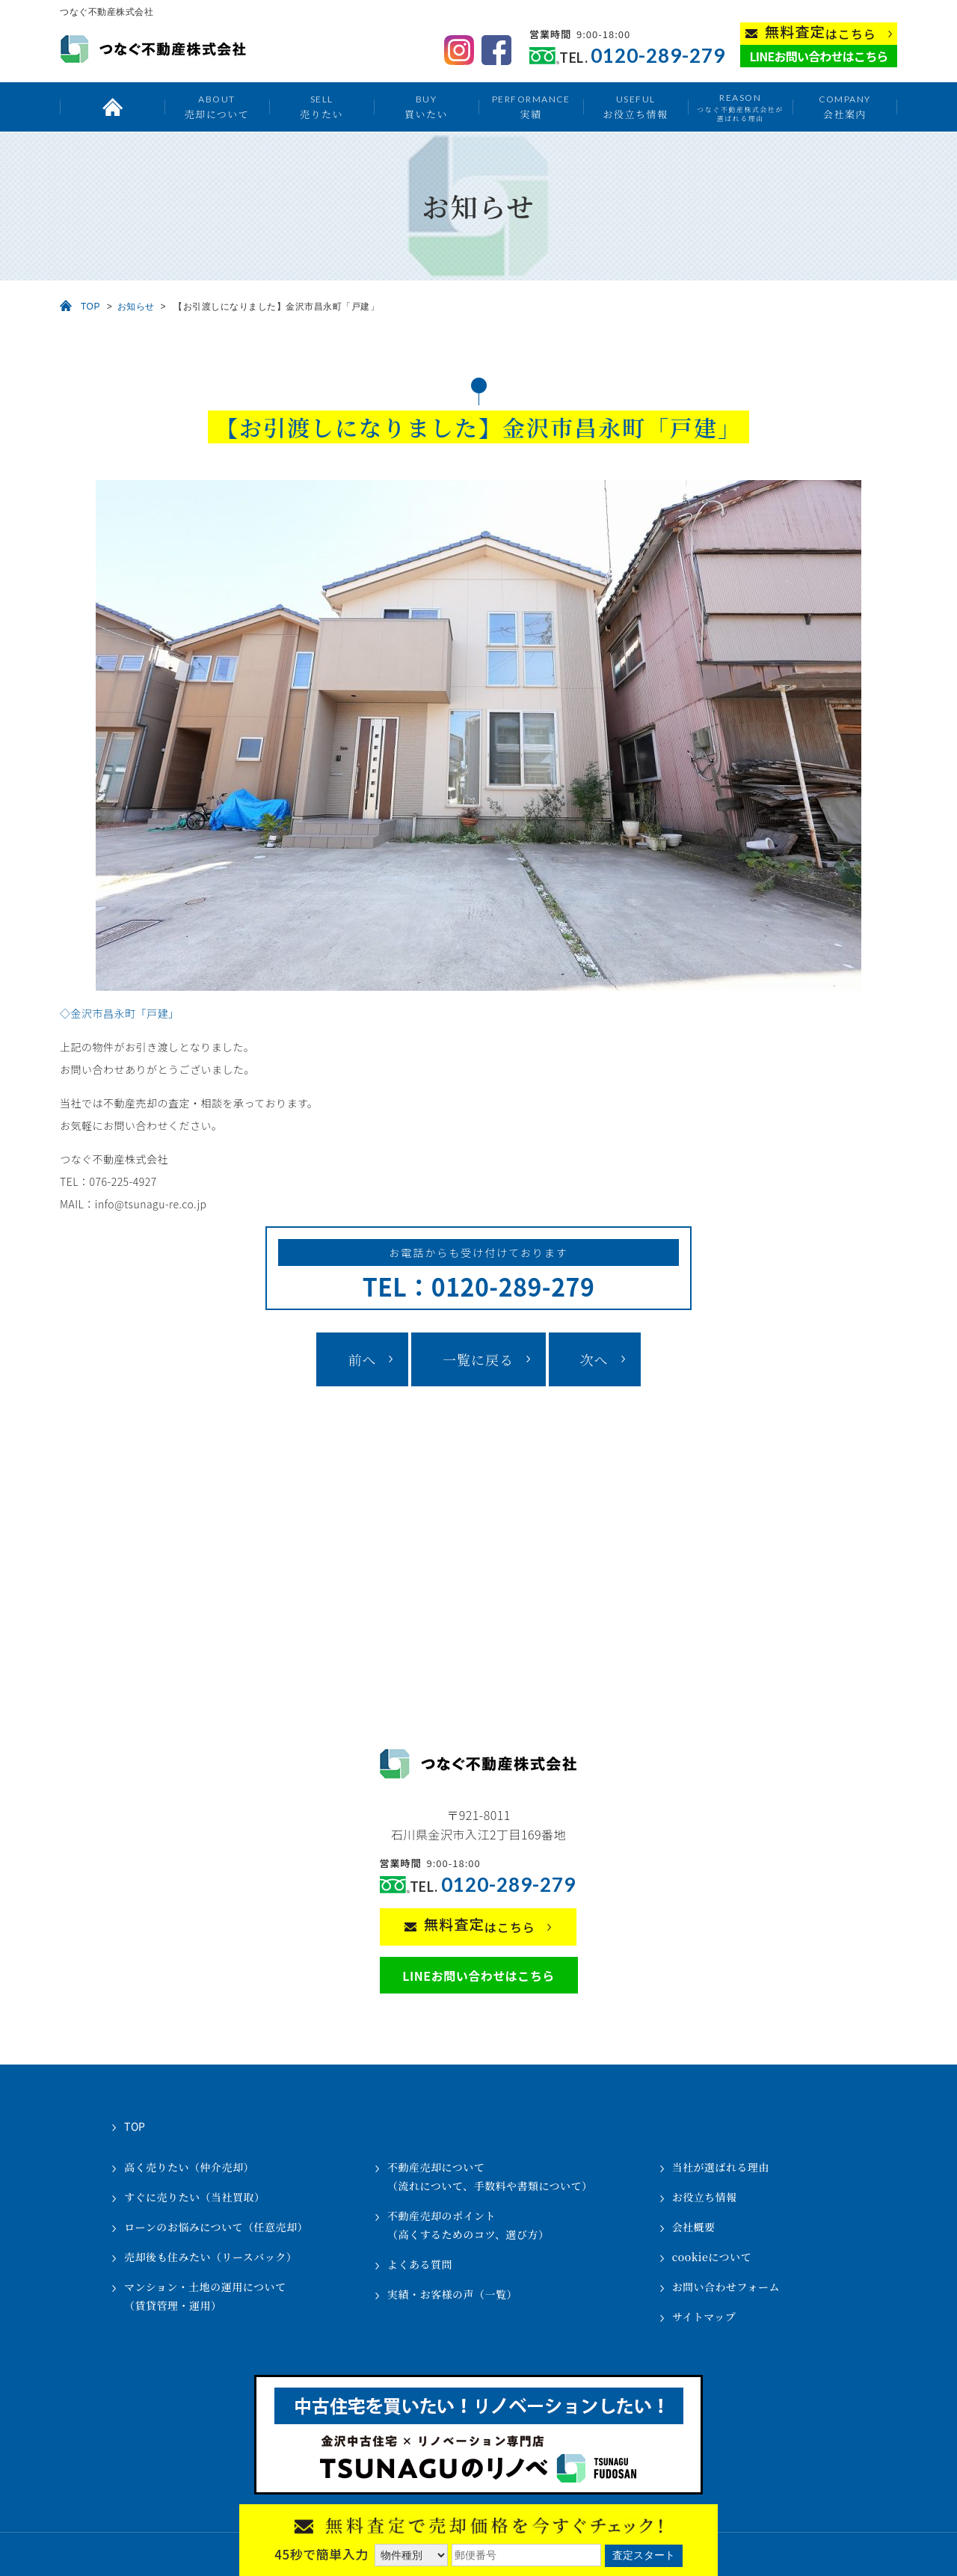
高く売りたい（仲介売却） (189, 2167)
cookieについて (711, 2256)
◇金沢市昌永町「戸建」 (119, 1013)
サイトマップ (704, 2316)
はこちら (820, 32)
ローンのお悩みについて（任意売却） (216, 2226)
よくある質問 (419, 2264)
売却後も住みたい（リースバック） (210, 2256)
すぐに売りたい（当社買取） (194, 2196)
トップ (112, 107)
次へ (594, 1359)
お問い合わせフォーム (726, 2286)
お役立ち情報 (635, 106)
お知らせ (136, 306)
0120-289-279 (658, 55)
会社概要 (694, 2226)
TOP (90, 306)
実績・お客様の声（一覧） (452, 2294)
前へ (362, 1359)
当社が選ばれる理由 (721, 2167)
